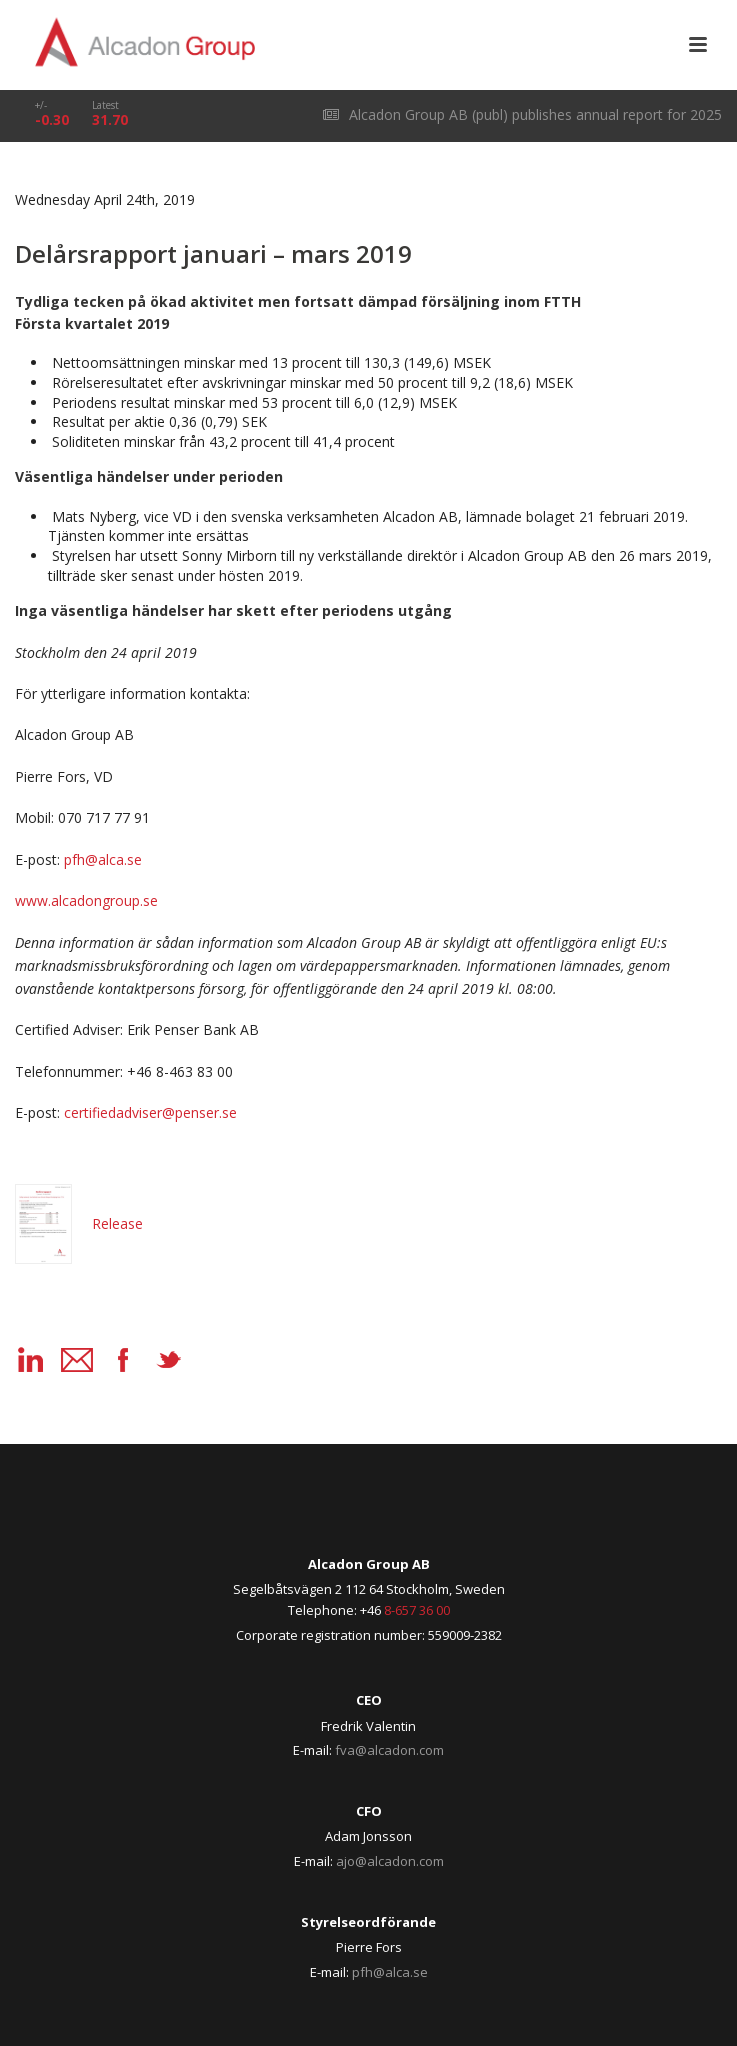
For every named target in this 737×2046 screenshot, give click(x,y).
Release (79, 1224)
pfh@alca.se (390, 1972)
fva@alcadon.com (389, 1750)
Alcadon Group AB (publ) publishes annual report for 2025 (522, 114)
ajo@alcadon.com (390, 1861)
